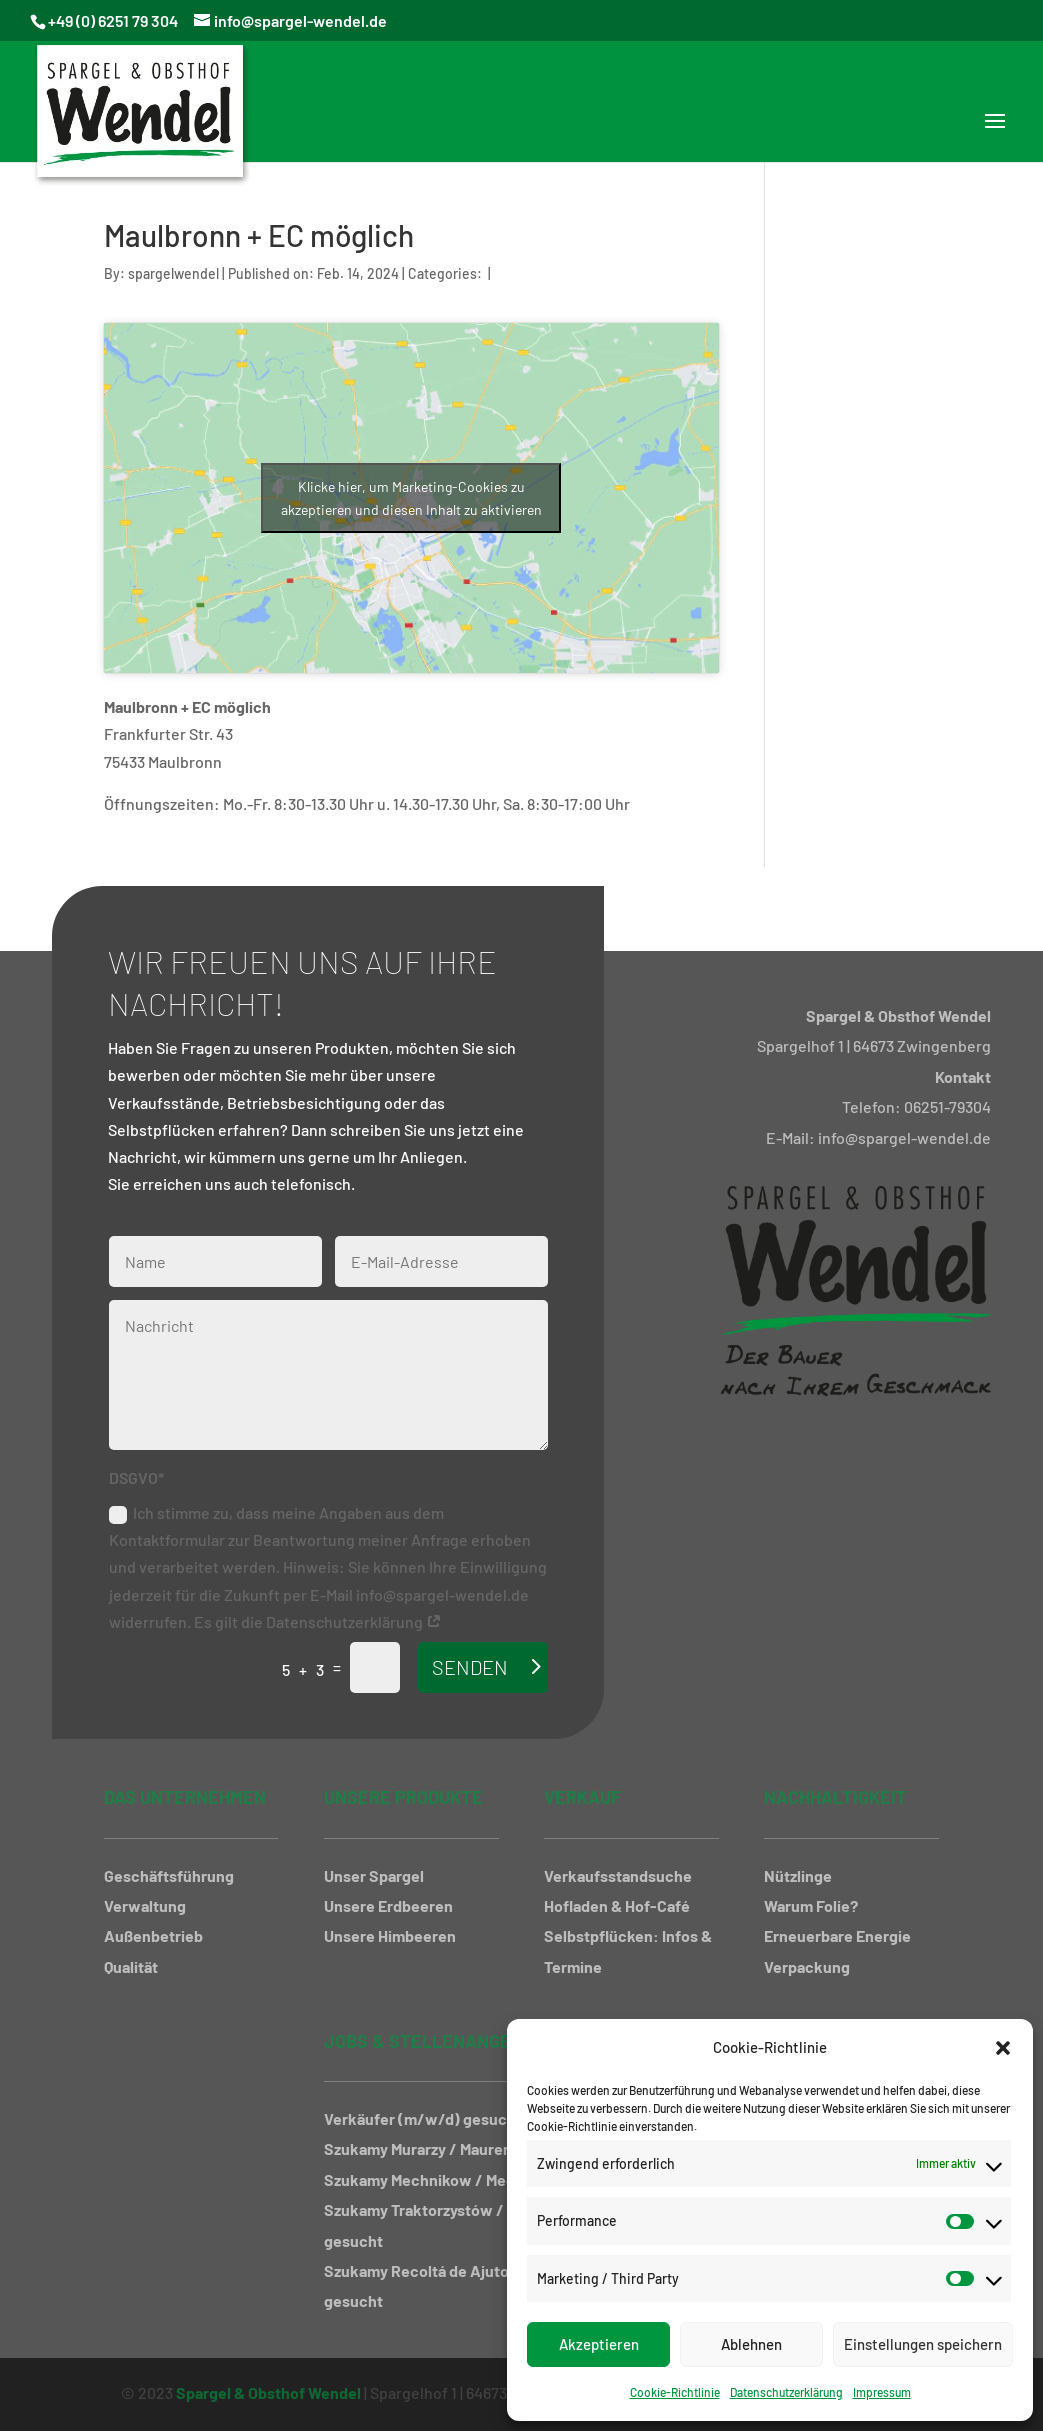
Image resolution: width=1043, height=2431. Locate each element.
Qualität (131, 1966)
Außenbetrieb (153, 1935)
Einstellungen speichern (923, 2344)
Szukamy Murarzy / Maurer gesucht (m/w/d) (480, 2148)
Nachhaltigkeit (835, 1797)
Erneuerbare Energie (837, 1935)
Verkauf (582, 1797)
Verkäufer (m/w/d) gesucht (423, 2118)
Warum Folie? (811, 1905)
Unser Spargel (374, 1875)
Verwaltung (145, 1905)
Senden (470, 1667)
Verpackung (807, 1966)
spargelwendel (173, 273)
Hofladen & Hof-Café (617, 1905)
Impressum (882, 2392)
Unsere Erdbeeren (388, 1905)
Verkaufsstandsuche (618, 1875)
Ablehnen (751, 2344)
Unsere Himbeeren (390, 1935)
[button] (1003, 2048)
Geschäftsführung (169, 1875)
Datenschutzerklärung (786, 2392)
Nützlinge (798, 1875)
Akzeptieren (599, 2344)
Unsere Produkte (403, 1797)
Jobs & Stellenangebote (439, 2041)
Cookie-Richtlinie (675, 2392)
